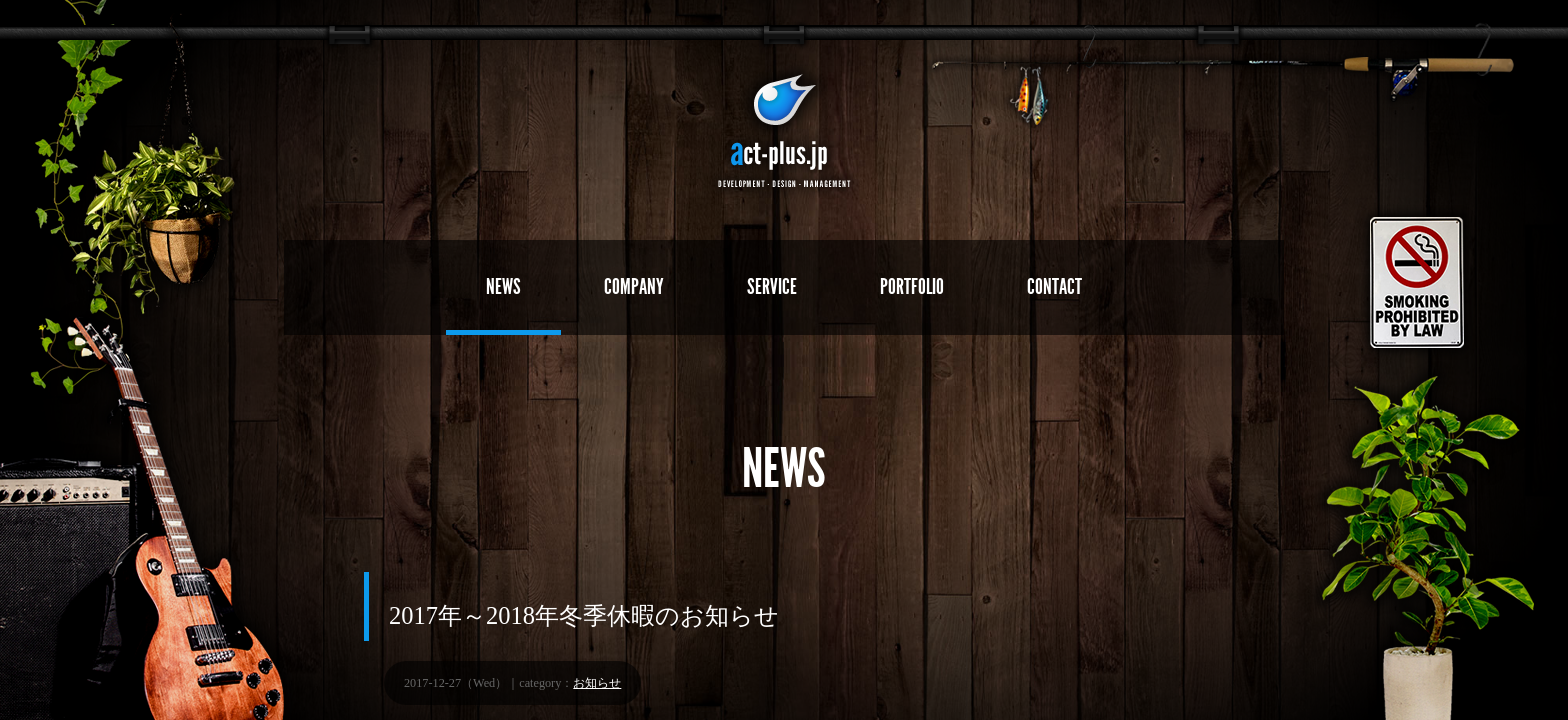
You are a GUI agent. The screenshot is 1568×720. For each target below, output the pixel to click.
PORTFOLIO (912, 286)
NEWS (503, 286)
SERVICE (772, 286)
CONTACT (1054, 286)
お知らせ (597, 683)
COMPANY (634, 286)
